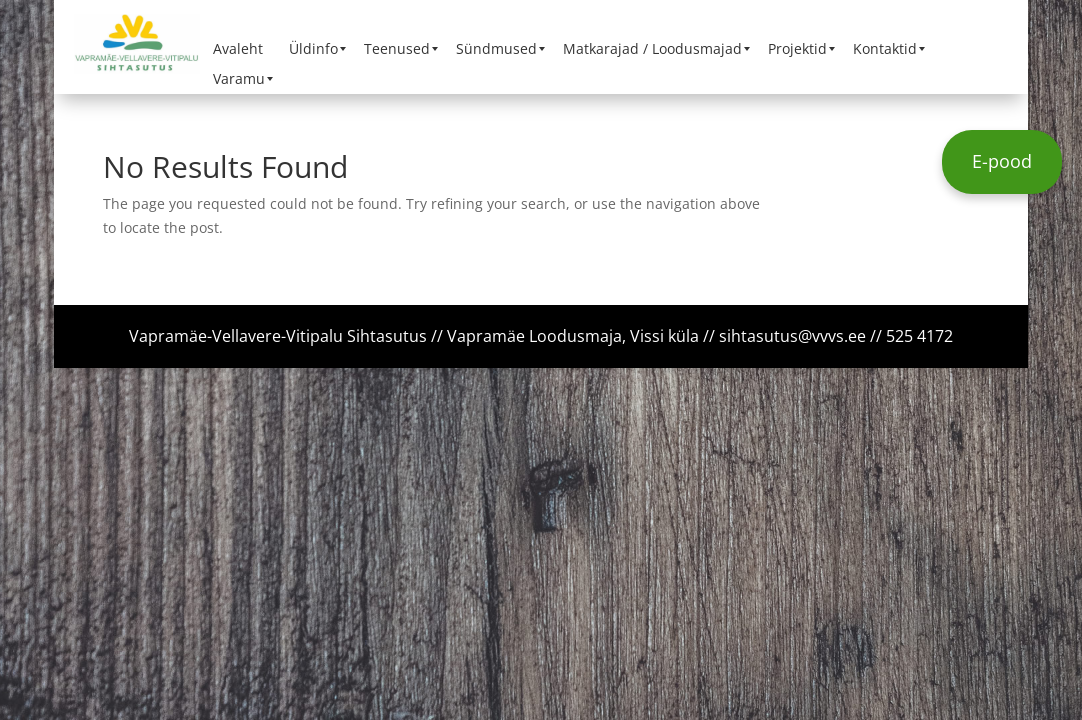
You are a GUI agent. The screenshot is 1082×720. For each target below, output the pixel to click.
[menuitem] (238, 49)
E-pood (1002, 161)
